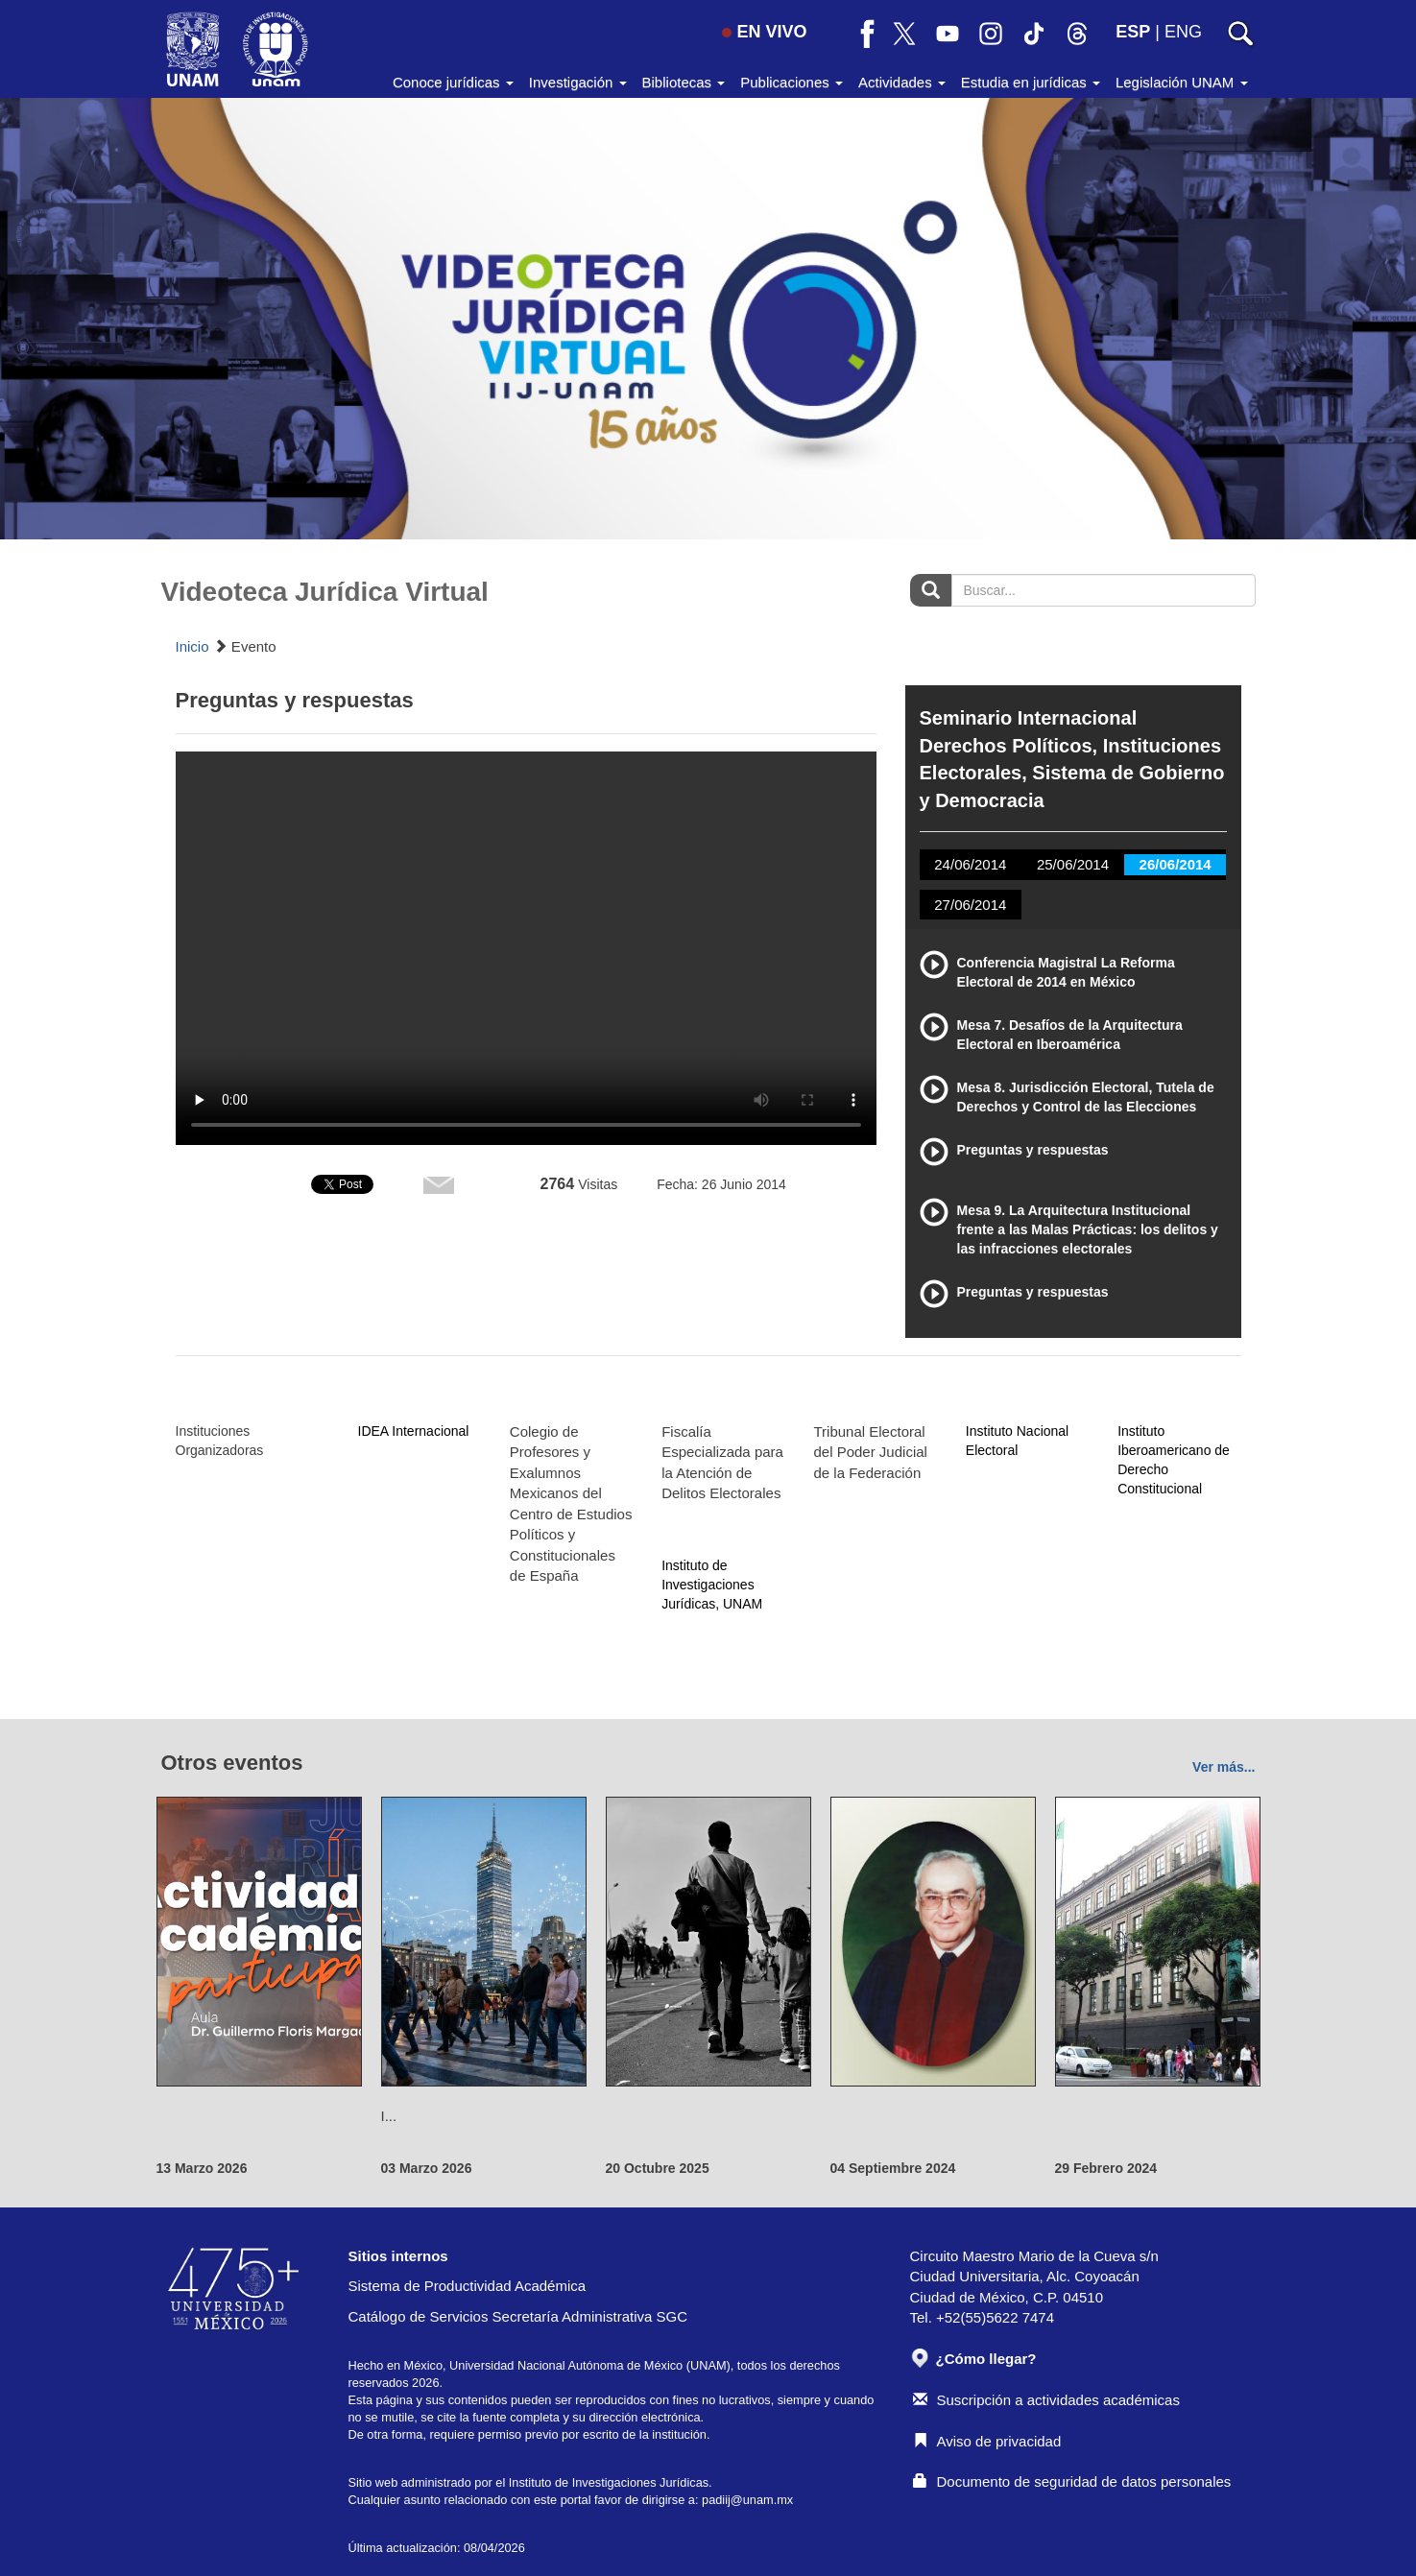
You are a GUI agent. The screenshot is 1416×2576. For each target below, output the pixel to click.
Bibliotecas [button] (684, 82)
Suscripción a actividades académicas (1046, 2400)
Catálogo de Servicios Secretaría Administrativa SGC (518, 2316)
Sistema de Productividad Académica (467, 2286)
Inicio (192, 646)
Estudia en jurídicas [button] (1030, 82)
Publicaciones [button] (791, 82)
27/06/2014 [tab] (970, 904)
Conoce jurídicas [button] (453, 82)
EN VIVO (764, 31)
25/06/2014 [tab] (1073, 864)
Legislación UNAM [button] (1182, 82)
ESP (1133, 31)
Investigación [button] (578, 82)
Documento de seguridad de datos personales (1072, 2481)
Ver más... (1223, 1767)
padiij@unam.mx (747, 2500)
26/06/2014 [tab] (1176, 864)
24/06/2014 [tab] (970, 864)
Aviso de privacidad (987, 2441)
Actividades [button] (902, 82)
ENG (1183, 31)
